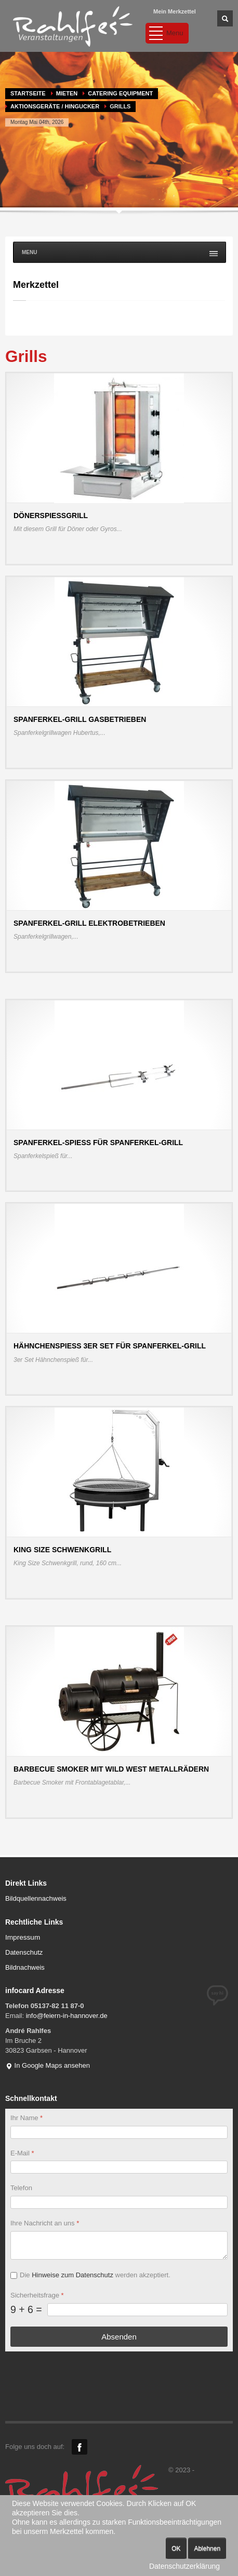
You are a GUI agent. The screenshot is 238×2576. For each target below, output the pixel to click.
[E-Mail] (119, 2167)
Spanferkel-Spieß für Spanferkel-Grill (98, 1142)
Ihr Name (26, 2118)
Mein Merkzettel (174, 11)
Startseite (28, 93)
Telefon (21, 2188)
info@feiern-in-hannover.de (67, 2016)
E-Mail (22, 2152)
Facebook (79, 2447)
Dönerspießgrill (51, 515)
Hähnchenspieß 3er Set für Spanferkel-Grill (110, 1346)
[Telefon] (119, 2202)
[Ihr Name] (119, 2131)
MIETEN (67, 93)
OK (175, 2548)
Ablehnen (207, 2548)
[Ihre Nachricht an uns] (119, 2245)
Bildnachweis (25, 1967)
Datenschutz (24, 1952)
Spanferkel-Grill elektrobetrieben (89, 923)
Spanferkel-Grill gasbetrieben (80, 719)
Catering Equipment (120, 93)
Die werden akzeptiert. (95, 2275)
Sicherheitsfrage (37, 2295)
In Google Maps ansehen (47, 2065)
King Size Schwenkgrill (62, 1549)
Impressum (22, 1937)
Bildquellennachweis (36, 1898)
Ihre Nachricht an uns (44, 2223)
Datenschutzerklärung (184, 2566)
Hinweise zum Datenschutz (72, 2275)
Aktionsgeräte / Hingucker (54, 106)
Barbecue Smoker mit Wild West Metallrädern (111, 1769)
